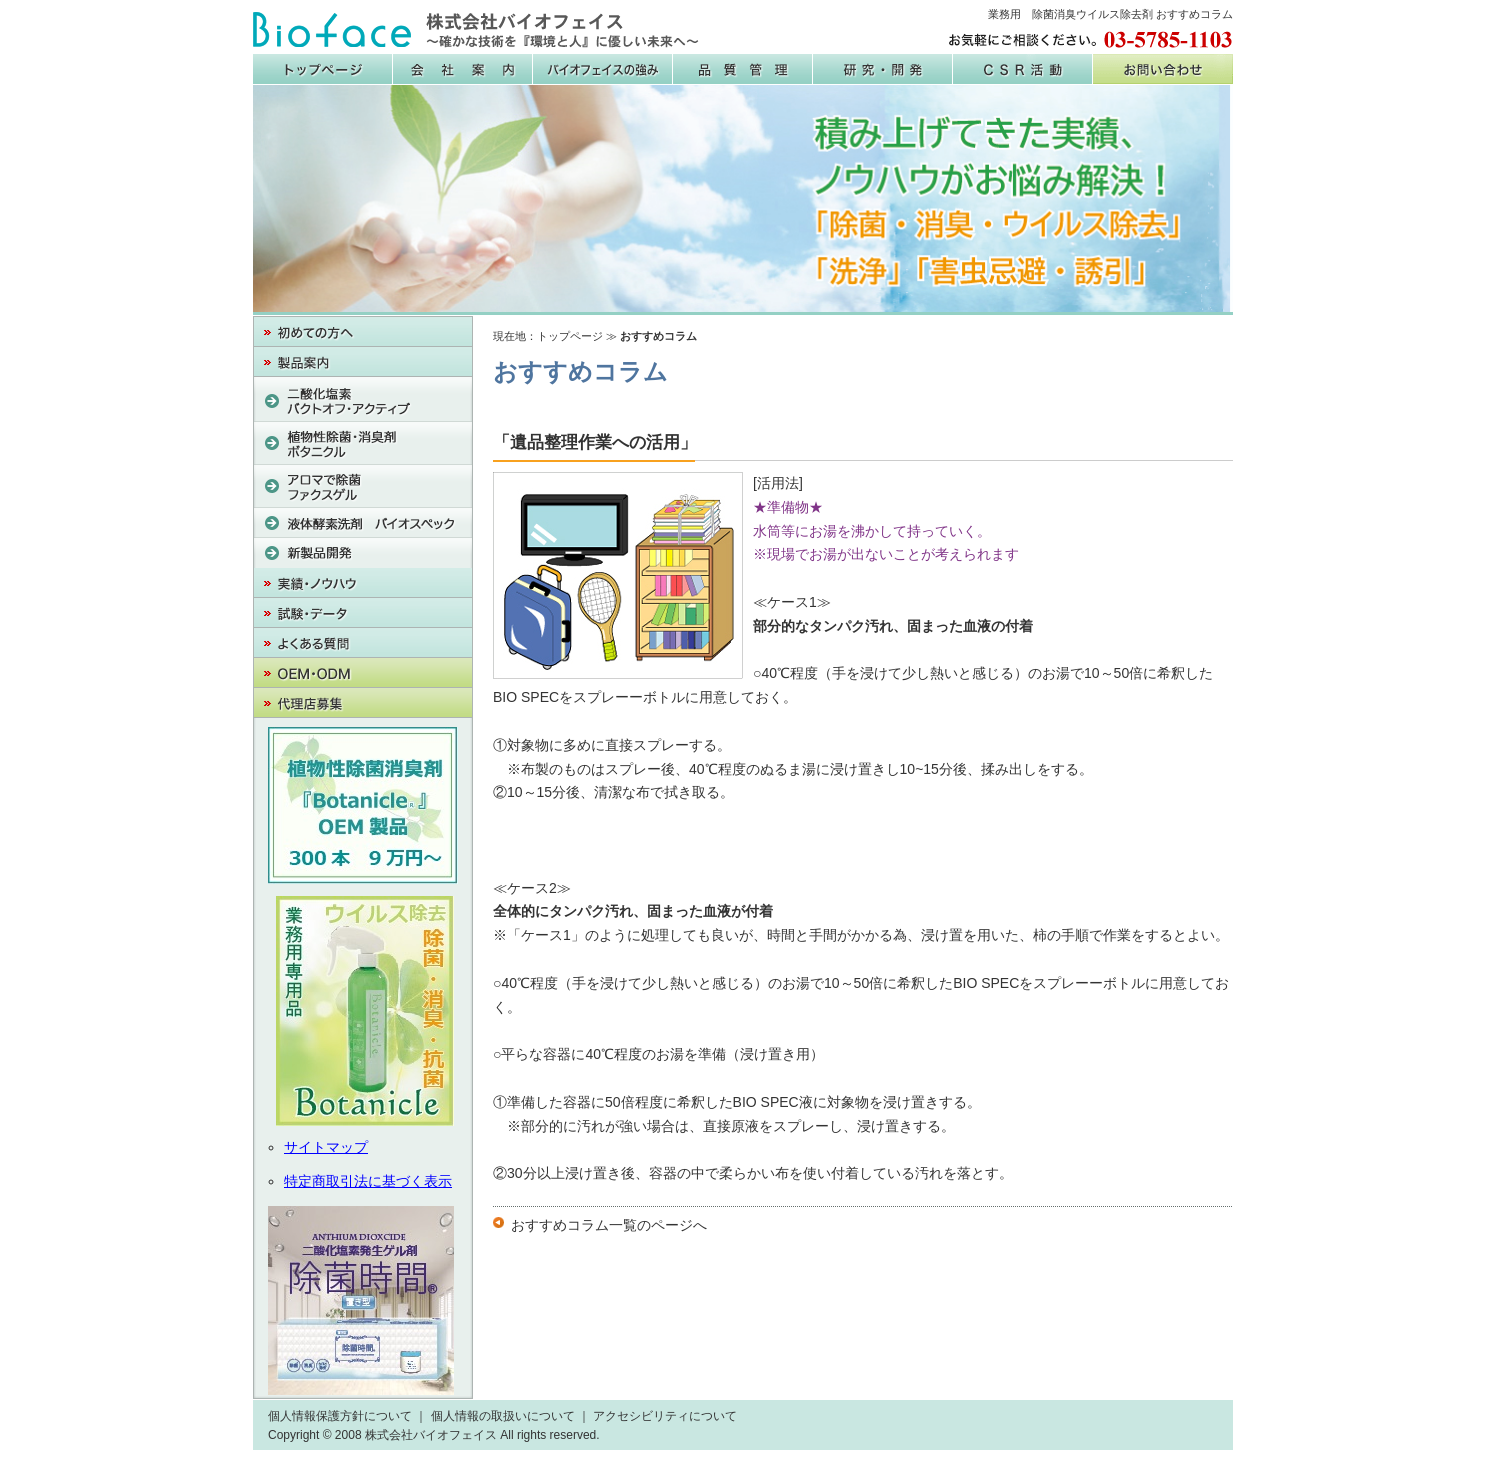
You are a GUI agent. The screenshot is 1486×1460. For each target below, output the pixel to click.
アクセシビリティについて (665, 1416)
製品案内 (363, 362)
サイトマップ (326, 1147)
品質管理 (743, 69)
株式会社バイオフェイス (476, 30)
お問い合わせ (1163, 69)
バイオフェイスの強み (603, 69)
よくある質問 (363, 643)
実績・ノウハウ (363, 583)
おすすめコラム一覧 (574, 1225)
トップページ (570, 336)
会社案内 (463, 69)
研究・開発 (883, 69)
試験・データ (363, 613)
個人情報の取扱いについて (503, 1416)
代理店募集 (363, 703)
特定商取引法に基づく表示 (368, 1181)
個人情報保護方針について (340, 1416)
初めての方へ (363, 332)
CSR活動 (1023, 69)
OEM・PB (363, 673)
